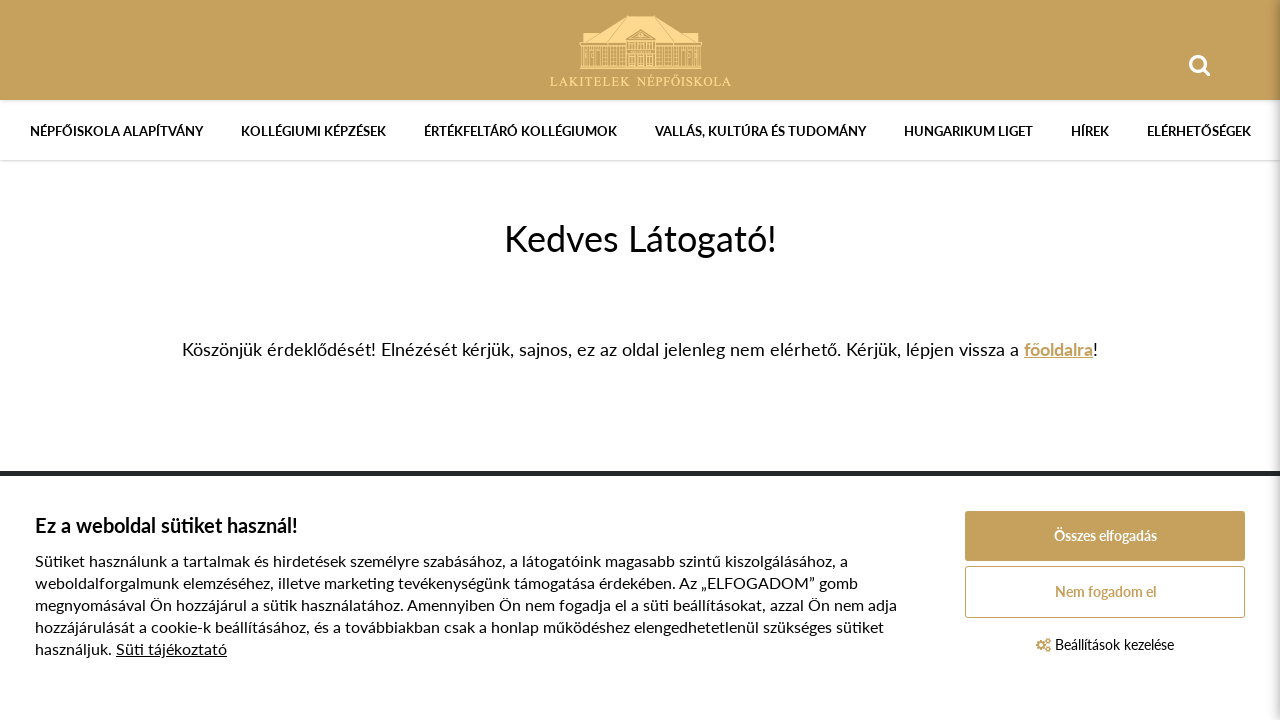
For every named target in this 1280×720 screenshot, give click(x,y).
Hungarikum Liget (968, 131)
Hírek (1090, 131)
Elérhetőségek (1199, 131)
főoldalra (1058, 349)
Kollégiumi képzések (313, 131)
